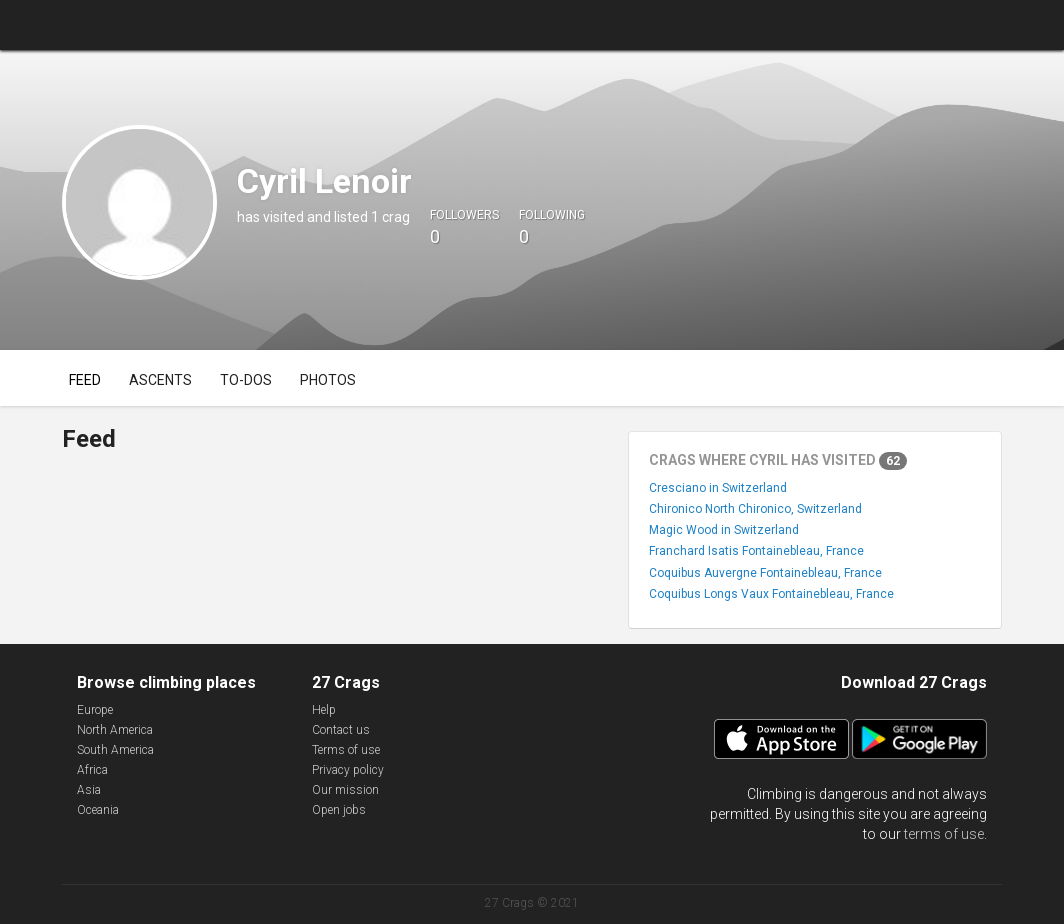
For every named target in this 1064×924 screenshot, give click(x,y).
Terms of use (346, 750)
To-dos (246, 380)
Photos (328, 380)
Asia (89, 790)
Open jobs (339, 810)
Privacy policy (348, 770)
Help (324, 710)
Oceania (98, 810)
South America (115, 750)
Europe (95, 710)
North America (115, 730)
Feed (85, 380)
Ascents (160, 380)
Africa (92, 770)
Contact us (341, 730)
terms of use (944, 834)
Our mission (345, 790)
